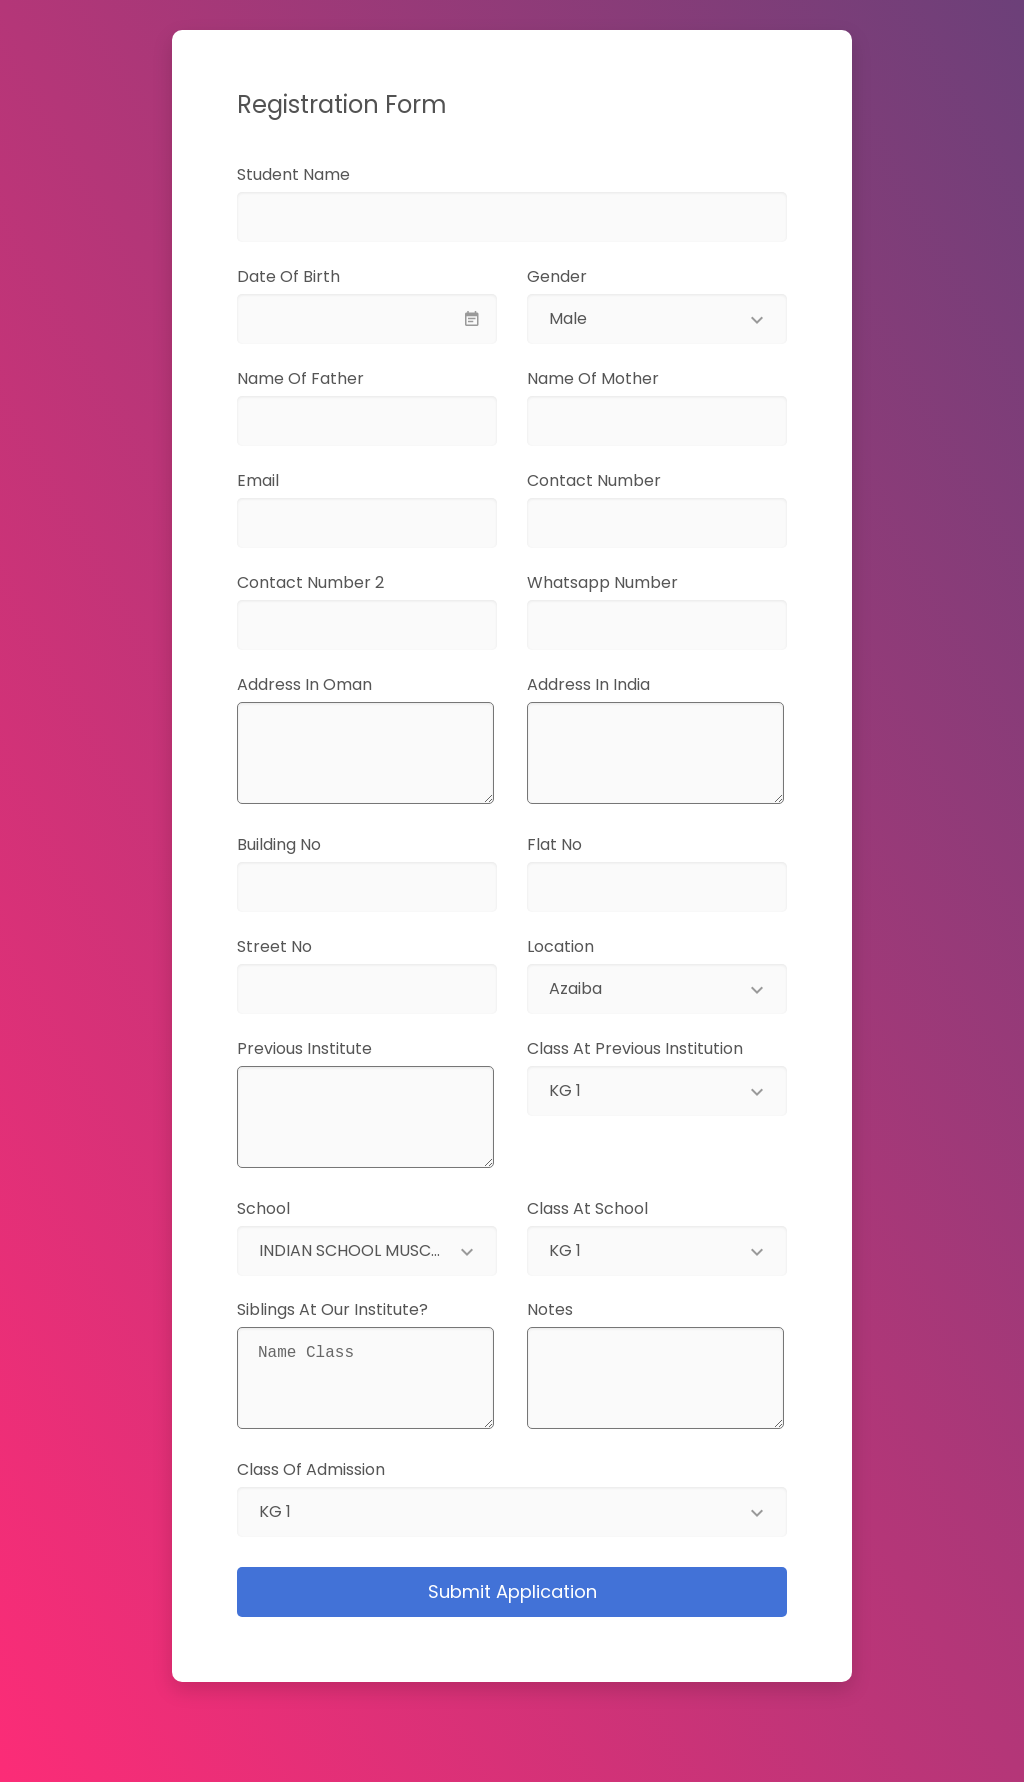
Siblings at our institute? (357, 1309)
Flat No (579, 844)
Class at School (587, 1208)
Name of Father (331, 378)
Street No (299, 946)
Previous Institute (329, 1048)
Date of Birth (319, 276)
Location (560, 946)
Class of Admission (311, 1469)
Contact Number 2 (335, 582)
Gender (557, 276)
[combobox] (657, 319)
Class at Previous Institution (635, 1048)
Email (287, 480)
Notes (575, 1309)
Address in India (613, 684)
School (263, 1208)
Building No (304, 844)
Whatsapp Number (633, 582)
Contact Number (625, 480)
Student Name (324, 174)
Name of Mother (624, 378)
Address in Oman (335, 684)
